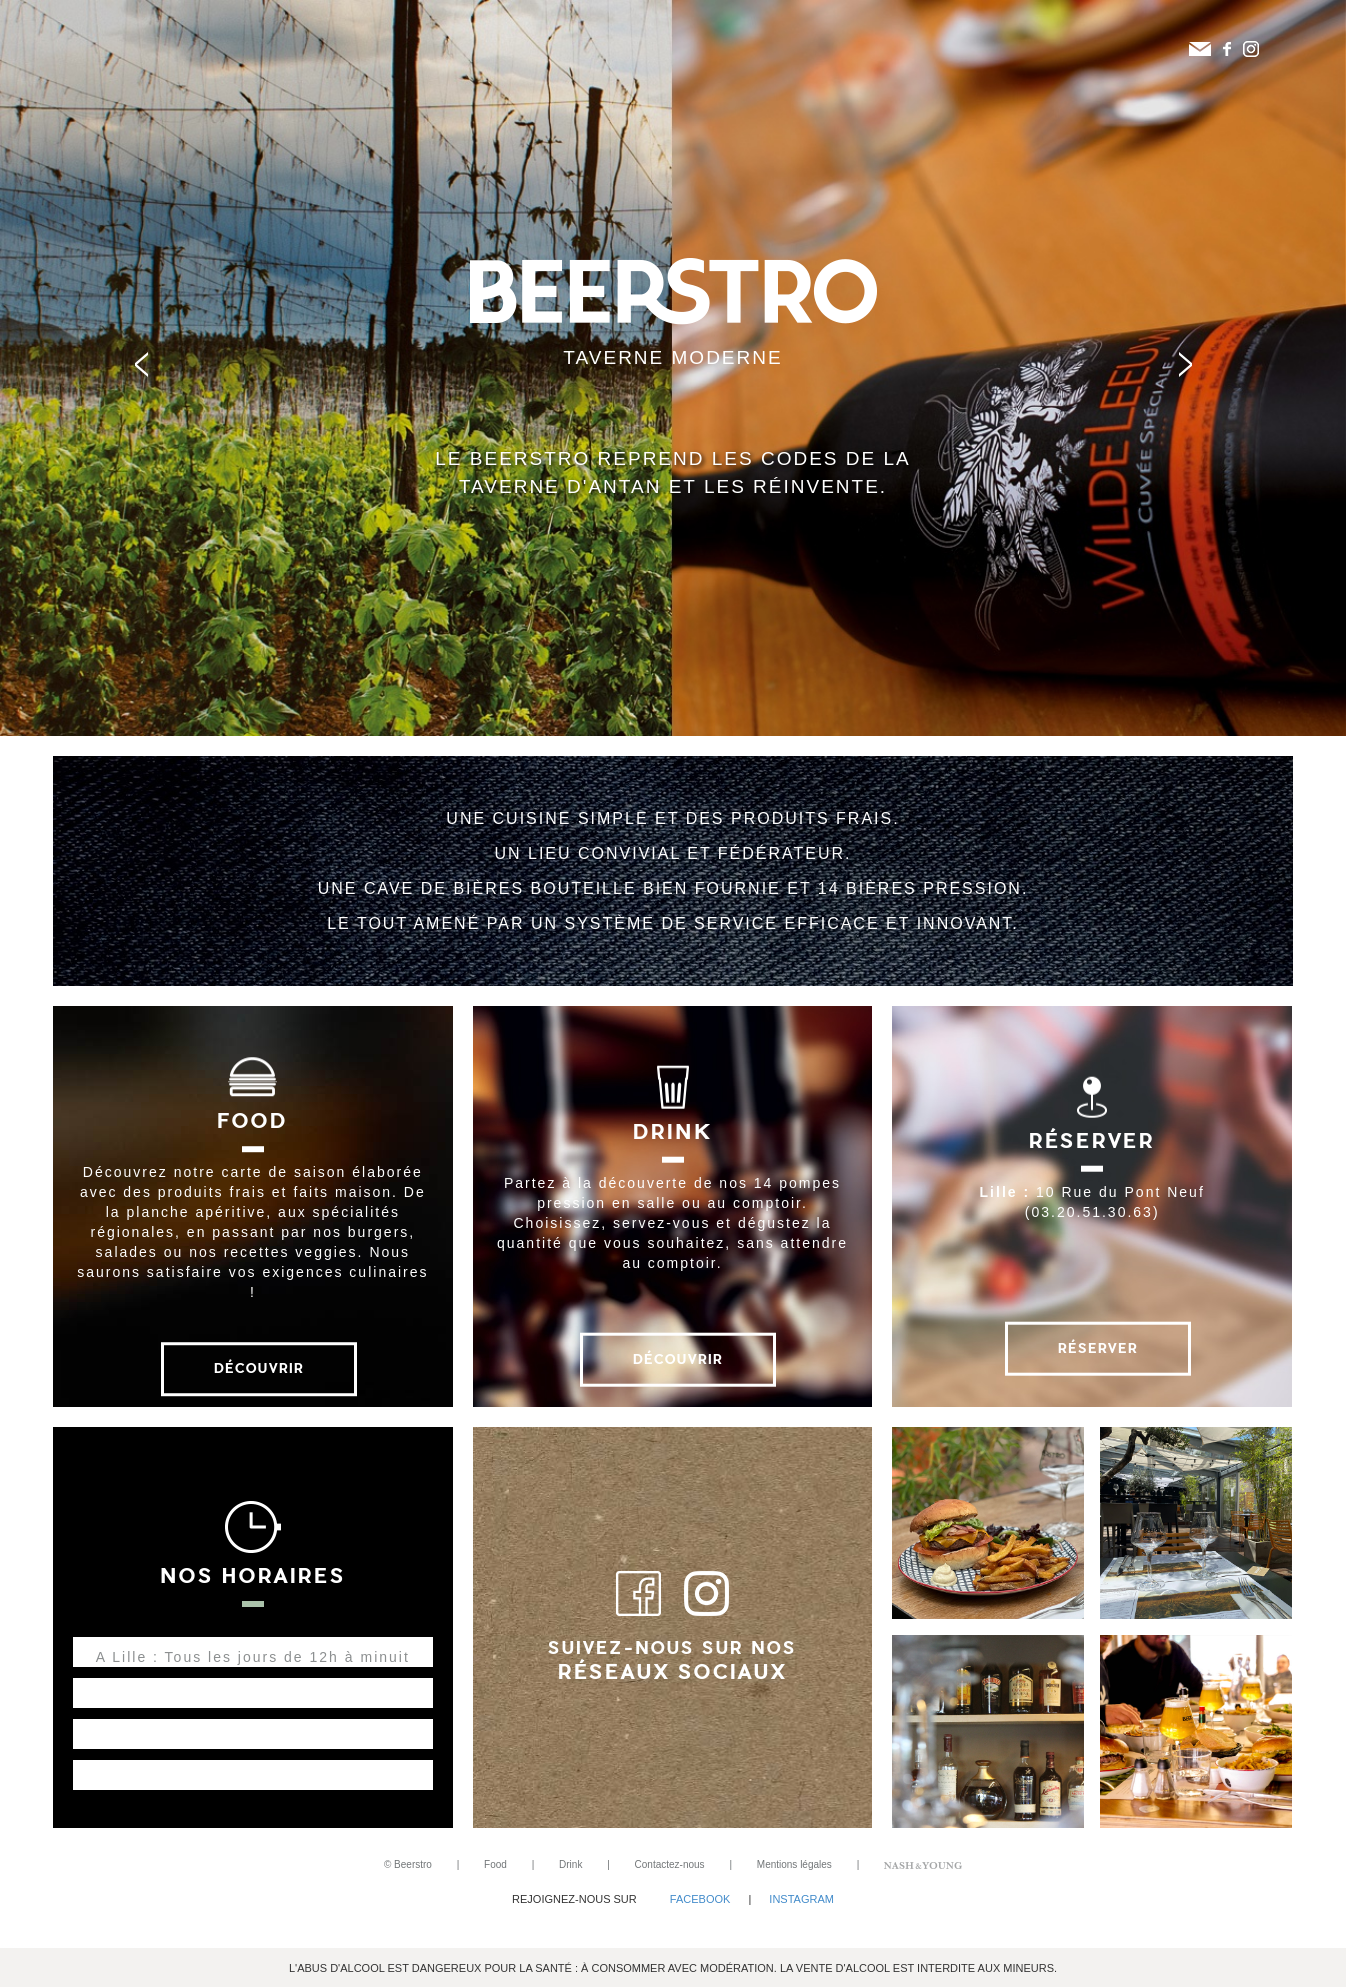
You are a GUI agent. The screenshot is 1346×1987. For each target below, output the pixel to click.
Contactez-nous (670, 1864)
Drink (570, 1864)
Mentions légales (794, 1864)
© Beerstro (408, 1864)
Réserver (1098, 1347)
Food (495, 1864)
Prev (151, 368)
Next (1195, 368)
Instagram (801, 1899)
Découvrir (259, 1368)
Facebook (700, 1899)
